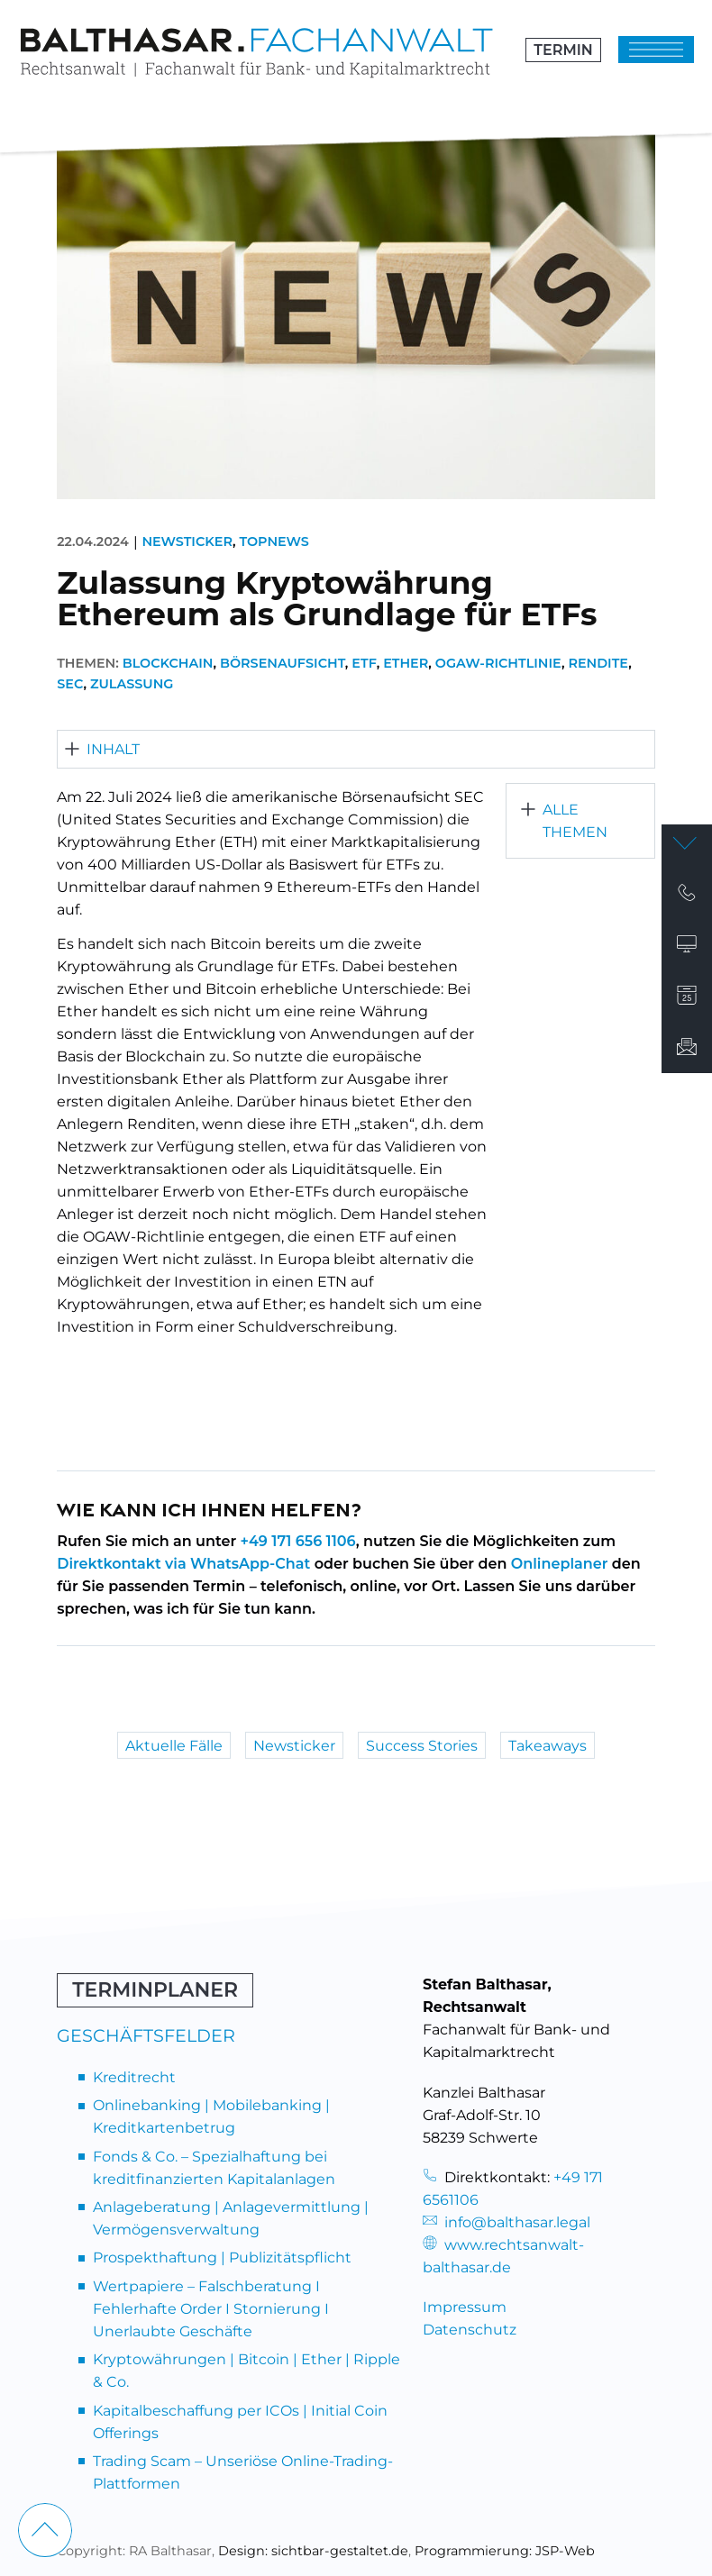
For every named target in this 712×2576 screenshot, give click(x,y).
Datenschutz (469, 2329)
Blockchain (168, 663)
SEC (70, 684)
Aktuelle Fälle (174, 1744)
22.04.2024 (93, 541)
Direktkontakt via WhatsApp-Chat (183, 1563)
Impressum (465, 2307)
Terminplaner (155, 1990)
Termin (563, 50)
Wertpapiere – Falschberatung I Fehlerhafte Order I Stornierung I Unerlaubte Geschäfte (211, 2309)
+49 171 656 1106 (298, 1541)
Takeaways (547, 1744)
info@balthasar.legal (506, 2222)
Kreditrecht (134, 2077)
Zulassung (132, 684)
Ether (405, 663)
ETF (363, 663)
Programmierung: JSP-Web (505, 2551)
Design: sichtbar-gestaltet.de (313, 2551)
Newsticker (187, 541)
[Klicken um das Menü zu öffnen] (656, 50)
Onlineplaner (559, 1563)
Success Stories (422, 1744)
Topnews (273, 541)
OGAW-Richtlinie (498, 663)
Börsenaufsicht (282, 663)
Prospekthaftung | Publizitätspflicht (222, 2257)
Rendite (598, 663)
